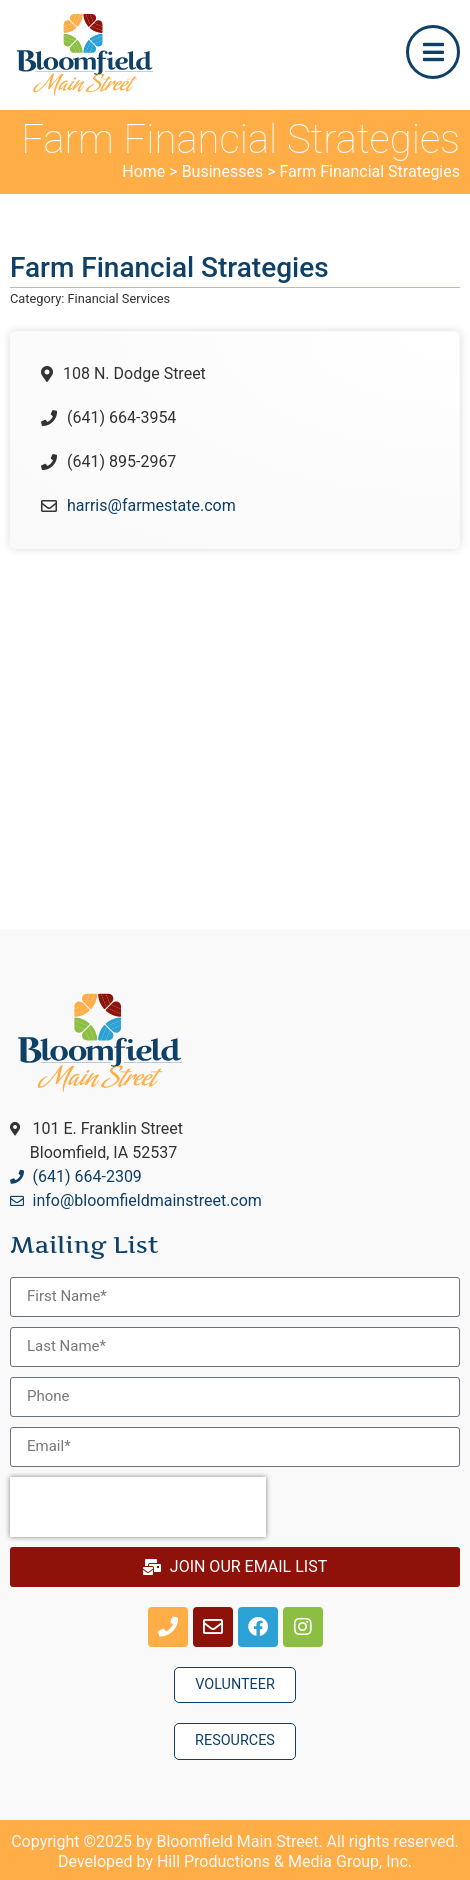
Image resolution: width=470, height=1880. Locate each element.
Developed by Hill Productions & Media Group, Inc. (235, 1861)
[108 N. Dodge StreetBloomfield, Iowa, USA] (235, 719)
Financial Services (119, 298)
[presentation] (138, 1507)
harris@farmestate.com (151, 505)
